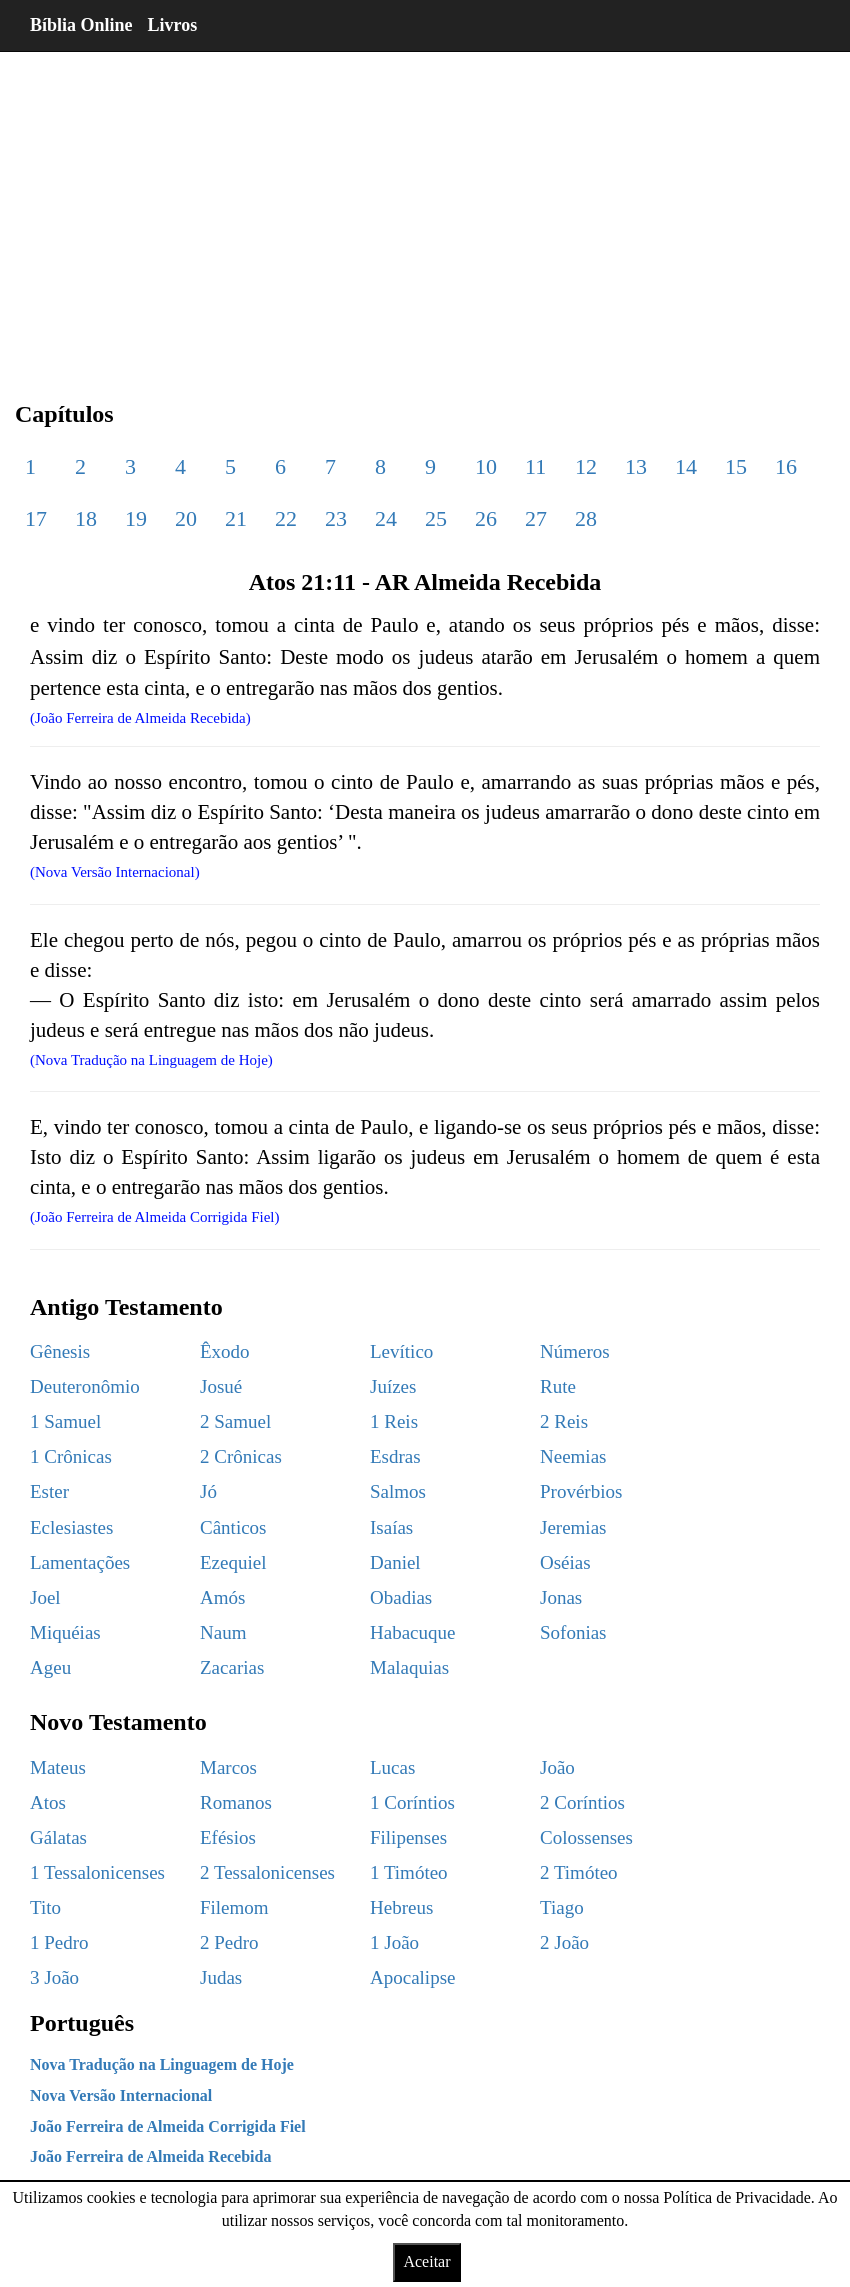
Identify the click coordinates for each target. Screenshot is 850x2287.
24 (386, 518)
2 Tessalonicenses (267, 1872)
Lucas (392, 1767)
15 (736, 466)
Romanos (236, 1802)
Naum (223, 1632)
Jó (208, 1491)
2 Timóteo (579, 1872)
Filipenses (408, 1837)
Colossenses (586, 1837)
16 (786, 466)
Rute (558, 1386)
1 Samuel (65, 1421)
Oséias (565, 1562)
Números (575, 1351)
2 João (564, 1942)
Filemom (234, 1907)
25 (436, 518)
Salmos (398, 1491)
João (557, 1767)
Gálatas (58, 1837)
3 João (54, 1977)
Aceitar (426, 2261)
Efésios (228, 1837)
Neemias (573, 1456)
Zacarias (232, 1667)
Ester (49, 1491)
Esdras (395, 1456)
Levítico (401, 1351)
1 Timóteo (409, 1872)
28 (586, 518)
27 (536, 518)
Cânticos (233, 1527)
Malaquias (409, 1667)
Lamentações (80, 1562)
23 (336, 518)
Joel (45, 1597)
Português (82, 2023)
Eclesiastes (71, 1527)
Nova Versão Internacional (121, 2095)
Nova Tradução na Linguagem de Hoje (162, 2064)
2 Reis (564, 1421)
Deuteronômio (85, 1386)
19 (136, 518)
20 (186, 518)
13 (636, 466)
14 (686, 466)
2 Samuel (235, 1421)
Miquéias (65, 1632)
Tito (45, 1907)
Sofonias (573, 1632)
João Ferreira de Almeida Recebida (150, 2156)
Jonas (561, 1597)
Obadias (401, 1597)
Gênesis (60, 1351)
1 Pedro (59, 1942)
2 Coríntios (582, 1802)
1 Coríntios (412, 1802)
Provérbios (581, 1491)
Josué (221, 1386)
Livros (173, 25)
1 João (394, 1942)
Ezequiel (233, 1562)
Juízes (393, 1386)
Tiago (562, 1907)
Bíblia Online (81, 25)
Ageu (50, 1667)
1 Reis (394, 1421)
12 (586, 466)
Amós (222, 1597)
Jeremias (573, 1527)
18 (86, 518)
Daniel (395, 1562)
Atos (48, 1802)
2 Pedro (229, 1942)
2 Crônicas (241, 1456)
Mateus (58, 1767)
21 (236, 518)
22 (286, 518)
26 (486, 518)
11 (535, 466)
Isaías (391, 1527)
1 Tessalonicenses (97, 1872)
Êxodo (225, 1351)
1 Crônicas (71, 1456)
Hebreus (401, 1907)
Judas (221, 1977)
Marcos (228, 1767)
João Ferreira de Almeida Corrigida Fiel (168, 2126)
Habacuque (412, 1632)
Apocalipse (412, 1977)
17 (36, 518)
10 (486, 466)
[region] (425, 210)
